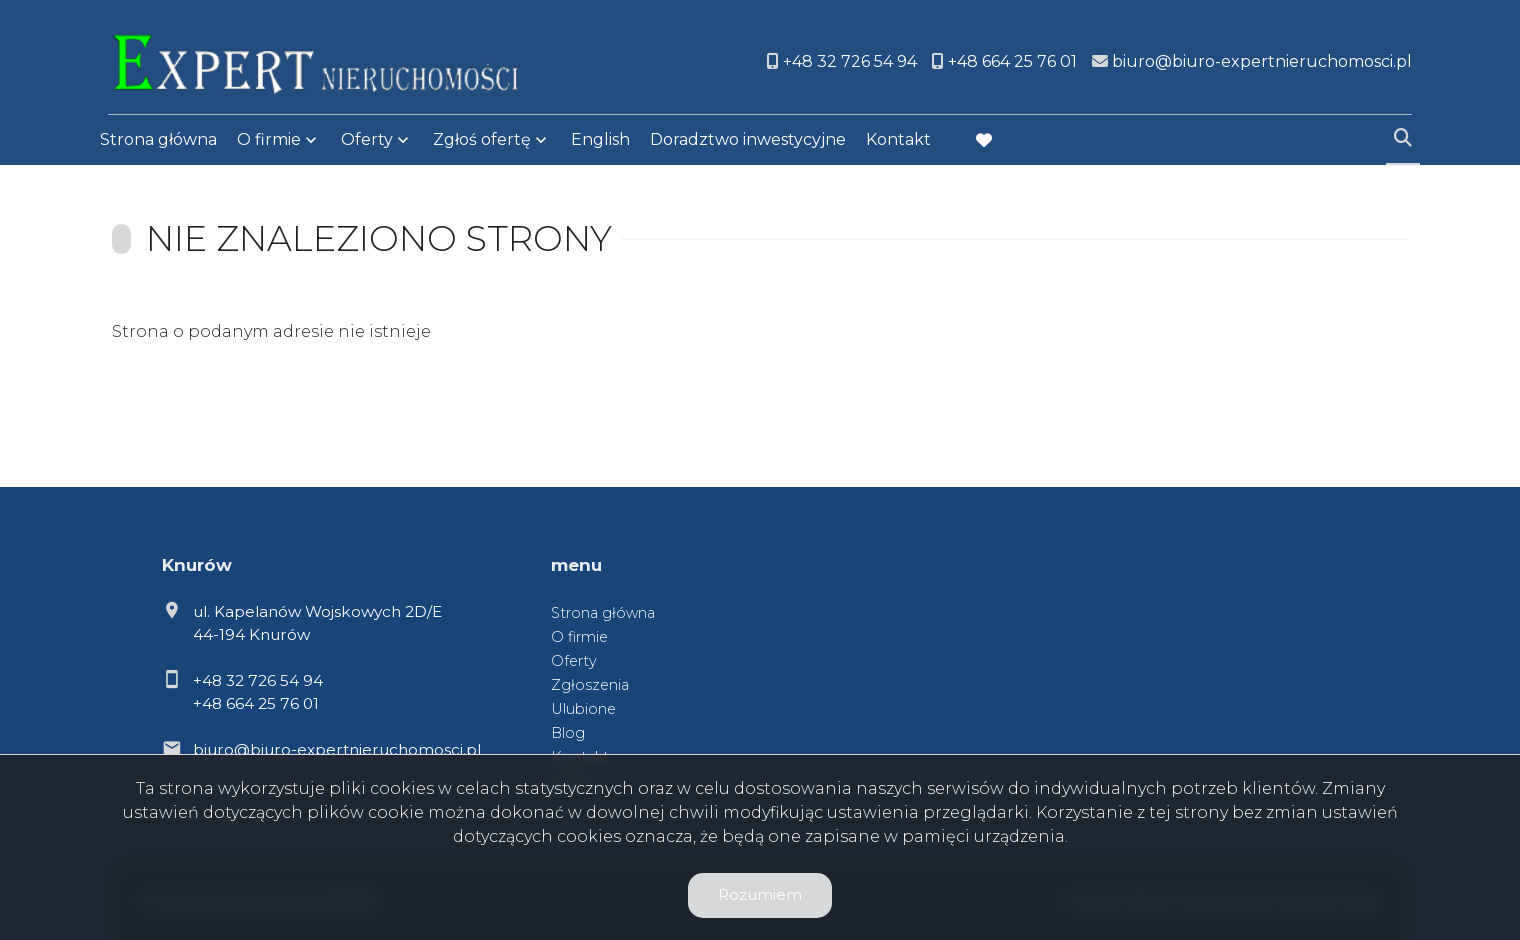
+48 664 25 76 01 (256, 703)
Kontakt (898, 142)
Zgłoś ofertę (482, 142)
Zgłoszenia (590, 685)
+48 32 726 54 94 (258, 680)
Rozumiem (760, 894)
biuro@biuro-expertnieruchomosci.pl (337, 749)
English (600, 142)
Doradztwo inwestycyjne (748, 142)
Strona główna (158, 142)
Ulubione (583, 709)
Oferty (367, 142)
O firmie (269, 142)
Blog (568, 733)
